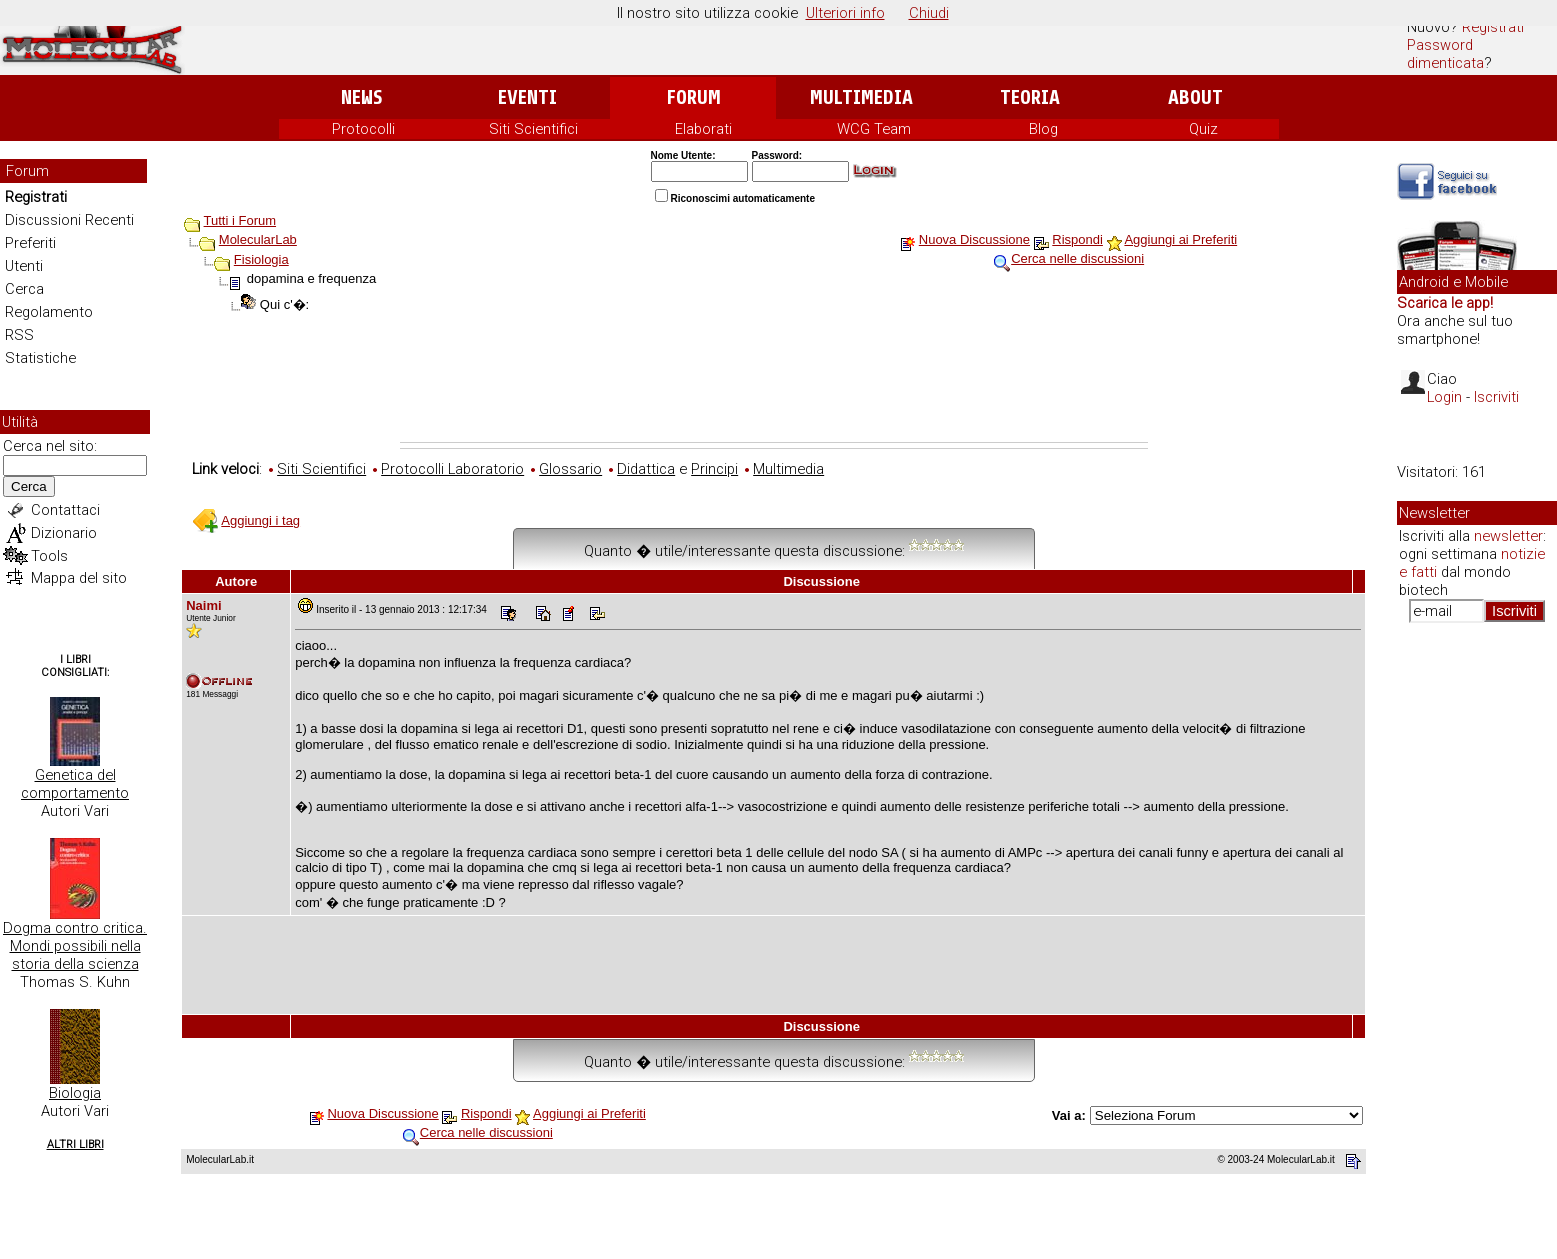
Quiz (1203, 129)
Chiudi (929, 13)
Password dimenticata (1445, 54)
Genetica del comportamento (75, 784)
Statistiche (40, 358)
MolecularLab (258, 239)
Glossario (570, 469)
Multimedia (861, 97)
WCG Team (874, 129)
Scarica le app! (1445, 303)
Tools (49, 556)
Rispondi (1077, 239)
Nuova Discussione (974, 239)
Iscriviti (1496, 397)
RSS (19, 335)
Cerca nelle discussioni (1077, 258)
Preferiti (30, 243)
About (1195, 97)
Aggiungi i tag (260, 520)
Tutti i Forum (240, 220)
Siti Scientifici (533, 129)
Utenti (24, 266)
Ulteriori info (845, 13)
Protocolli (363, 129)
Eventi (527, 97)
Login (1444, 397)
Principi (714, 469)
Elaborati (703, 129)
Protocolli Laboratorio (452, 469)
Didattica (646, 469)
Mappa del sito (79, 578)
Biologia (75, 1093)
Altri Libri (75, 1144)
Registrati (1493, 27)
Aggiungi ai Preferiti (1180, 239)
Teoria (1030, 97)
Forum (693, 97)
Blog (1043, 129)
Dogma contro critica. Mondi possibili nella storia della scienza (75, 946)
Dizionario (64, 533)
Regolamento (49, 312)
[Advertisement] (774, 387)
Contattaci (65, 510)
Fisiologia (261, 259)
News (361, 97)
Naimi (203, 605)
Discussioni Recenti (69, 220)
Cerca (24, 289)
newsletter (1508, 536)
